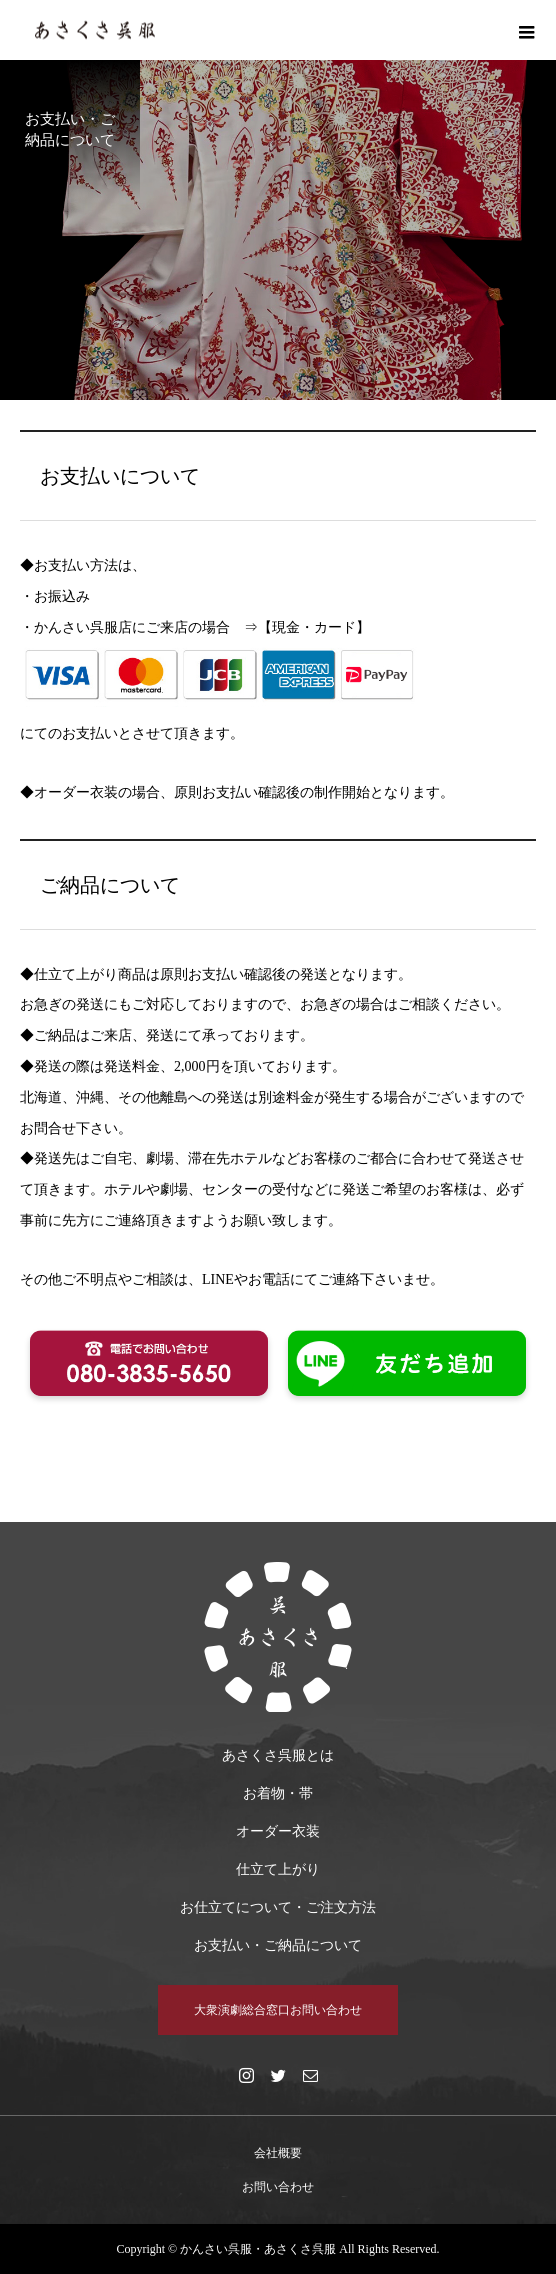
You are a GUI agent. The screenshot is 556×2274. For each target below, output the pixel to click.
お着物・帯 (278, 1793)
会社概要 (278, 2153)
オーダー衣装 (278, 1831)
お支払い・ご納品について (278, 1945)
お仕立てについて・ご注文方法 (278, 1907)
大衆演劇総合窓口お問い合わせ (278, 2010)
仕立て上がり (278, 1869)
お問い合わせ (278, 2187)
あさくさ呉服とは (278, 1755)
